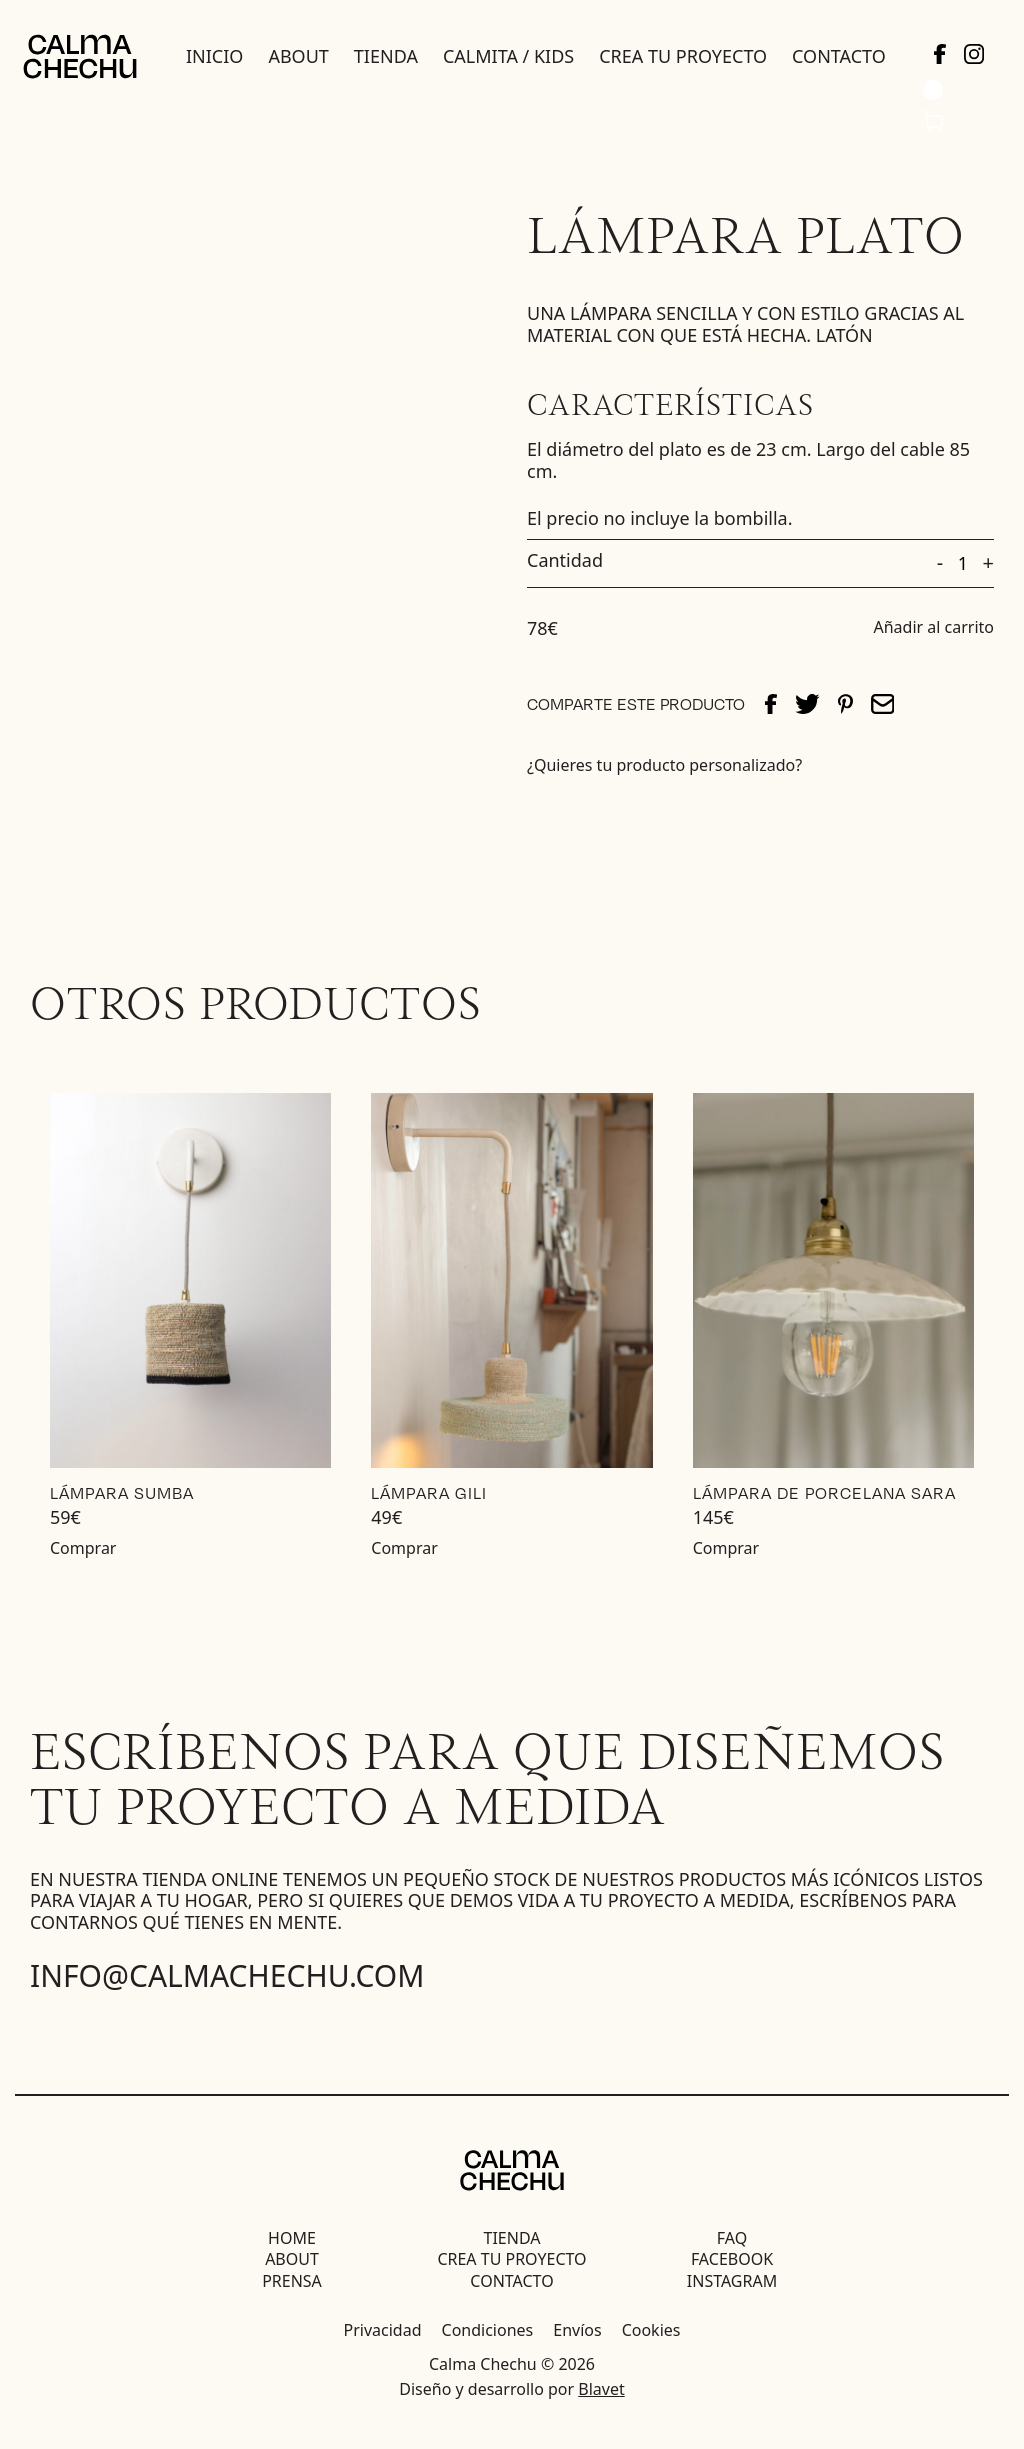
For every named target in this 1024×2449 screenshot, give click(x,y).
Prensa (292, 2281)
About (298, 56)
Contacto (839, 56)
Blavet (601, 2389)
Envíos (577, 2330)
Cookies (651, 2330)
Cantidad (565, 561)
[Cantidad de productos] (963, 564)
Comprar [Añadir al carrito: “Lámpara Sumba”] (83, 1548)
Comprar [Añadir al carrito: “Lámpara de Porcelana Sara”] (726, 1548)
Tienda (386, 56)
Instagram (732, 2281)
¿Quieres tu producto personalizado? (664, 765)
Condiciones (488, 2330)
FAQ (732, 2238)
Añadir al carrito (933, 627)
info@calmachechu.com (227, 1975)
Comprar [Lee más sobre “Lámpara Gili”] (404, 1548)
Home (292, 2238)
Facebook (732, 2259)
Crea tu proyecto (683, 56)
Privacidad (383, 2330)
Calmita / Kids (508, 56)
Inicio (214, 56)
